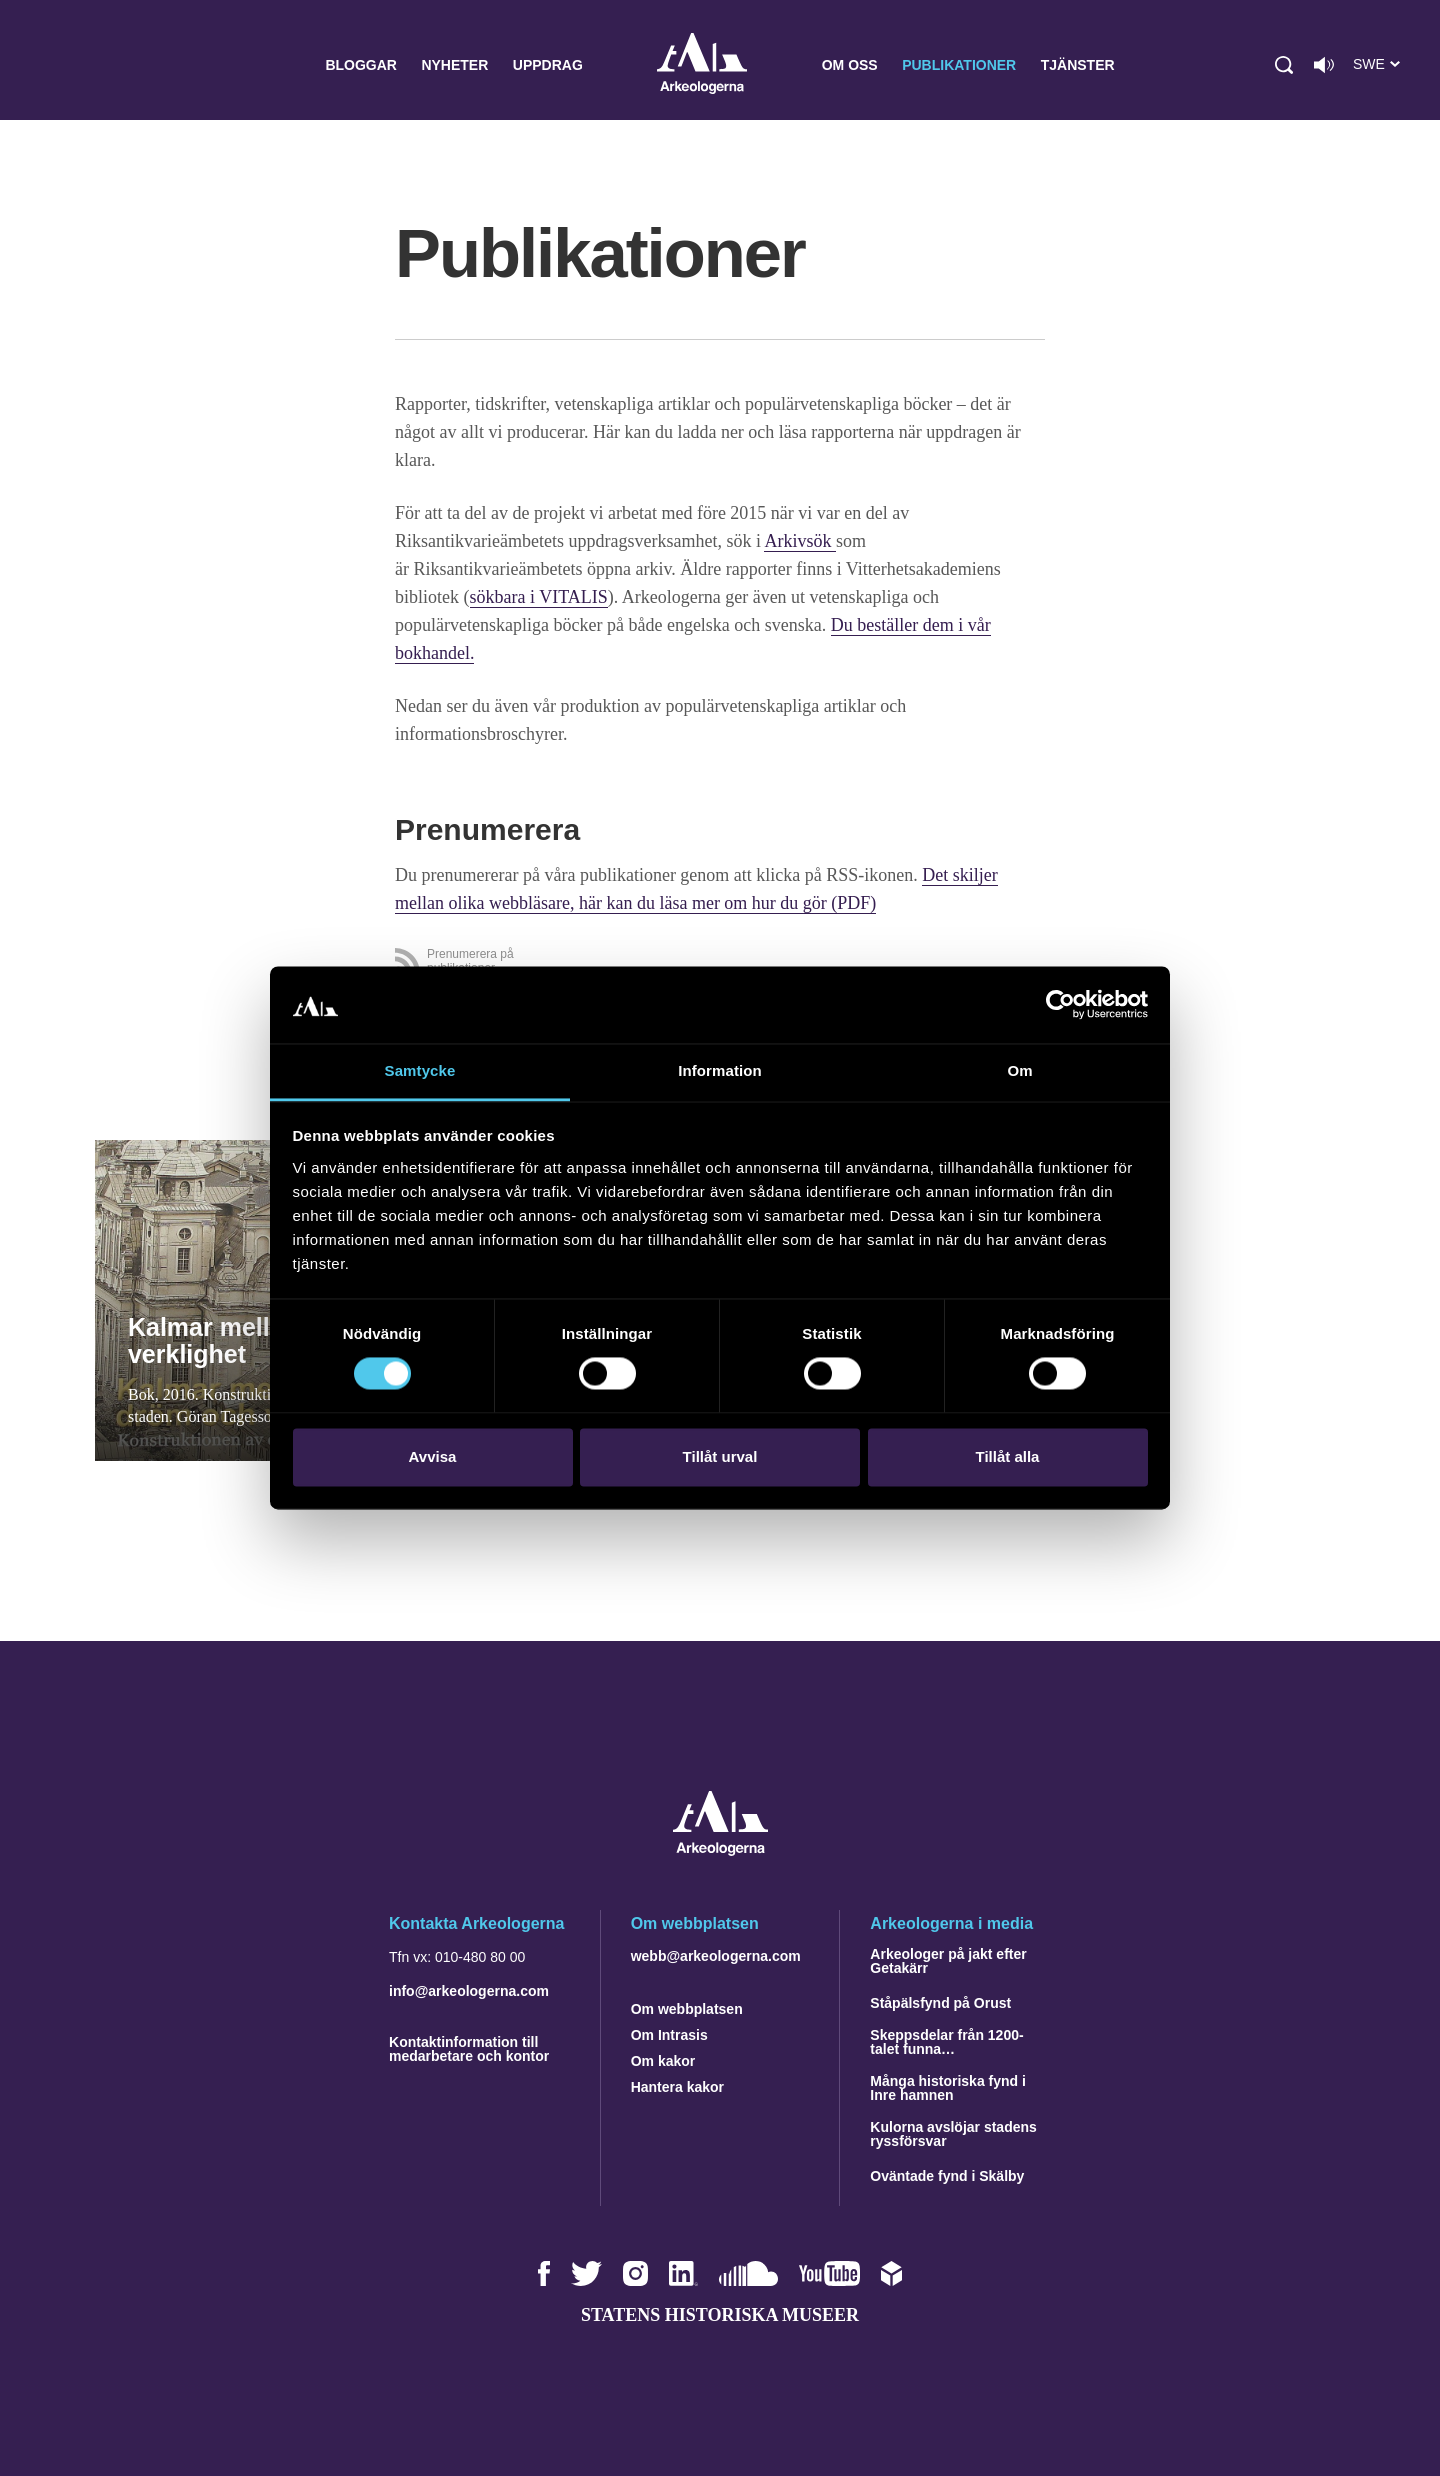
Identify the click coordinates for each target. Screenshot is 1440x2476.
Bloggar (361, 65)
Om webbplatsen (687, 2009)
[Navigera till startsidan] (720, 1850)
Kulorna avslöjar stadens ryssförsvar (953, 2134)
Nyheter (454, 65)
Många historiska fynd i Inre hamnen (948, 2088)
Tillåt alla (1008, 1456)
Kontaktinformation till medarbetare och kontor (469, 2049)
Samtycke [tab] (420, 1070)
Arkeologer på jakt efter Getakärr (948, 1961)
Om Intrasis (669, 2035)
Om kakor (663, 2061)
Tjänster (1078, 65)
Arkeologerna (702, 65)
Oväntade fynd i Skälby (947, 2176)
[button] (1284, 65)
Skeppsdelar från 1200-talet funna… (946, 2042)
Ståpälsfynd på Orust (940, 2003)
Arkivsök (800, 541)
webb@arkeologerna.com (716, 1956)
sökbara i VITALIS (539, 597)
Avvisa (433, 1456)
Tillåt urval (720, 1456)
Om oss (850, 65)
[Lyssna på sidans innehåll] (1324, 65)
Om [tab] (1019, 1070)
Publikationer (959, 65)
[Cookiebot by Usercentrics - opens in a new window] (1060, 1005)
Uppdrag (548, 65)
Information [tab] (720, 1070)
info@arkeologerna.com (469, 1991)
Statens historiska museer (720, 2315)
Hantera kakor (677, 2087)
